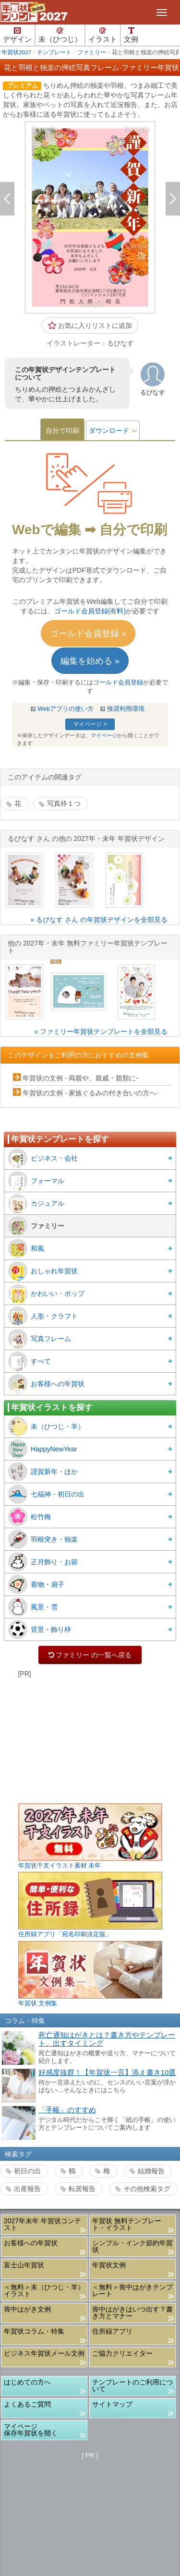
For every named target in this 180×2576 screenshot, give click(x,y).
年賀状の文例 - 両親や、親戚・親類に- (80, 1078)
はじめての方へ (27, 2382)
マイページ (104, 735)
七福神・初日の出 (46, 1494)
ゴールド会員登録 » (88, 633)
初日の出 (27, 2171)
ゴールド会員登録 (118, 682)
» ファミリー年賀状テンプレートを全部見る (101, 1031)
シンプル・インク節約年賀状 (132, 2246)
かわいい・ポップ (46, 1293)
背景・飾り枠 (39, 1629)
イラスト (102, 35)
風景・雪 (33, 1607)
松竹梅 (29, 1516)
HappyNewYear (42, 1449)
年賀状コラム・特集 (34, 2331)
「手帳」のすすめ (67, 2110)
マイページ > (90, 724)
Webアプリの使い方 (65, 709)
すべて (29, 1361)
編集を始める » (90, 661)
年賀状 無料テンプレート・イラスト (126, 2224)
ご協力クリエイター (122, 2353)
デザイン (17, 35)
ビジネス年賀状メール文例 (44, 2353)
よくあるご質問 (27, 2404)
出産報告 (27, 2189)
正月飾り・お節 (43, 1561)
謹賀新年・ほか (43, 1471)
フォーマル (36, 1180)
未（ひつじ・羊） (46, 1426)
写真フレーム (39, 1338)
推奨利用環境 (125, 709)
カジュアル (36, 1203)
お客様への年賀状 (46, 1383)
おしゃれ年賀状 (43, 1271)
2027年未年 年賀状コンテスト (42, 2224)
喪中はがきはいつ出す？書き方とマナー (132, 2312)
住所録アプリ (112, 2331)
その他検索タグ (146, 2189)
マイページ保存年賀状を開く (31, 2429)
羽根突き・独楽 (43, 1539)
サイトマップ (112, 2404)
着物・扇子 (36, 1584)
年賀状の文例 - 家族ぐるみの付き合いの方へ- (90, 1093)
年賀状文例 (109, 2265)
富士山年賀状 (24, 2265)
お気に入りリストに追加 (90, 325)
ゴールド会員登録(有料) (90, 611)
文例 (131, 35)
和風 (26, 1248)
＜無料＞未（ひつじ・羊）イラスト (44, 2290)
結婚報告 (151, 2171)
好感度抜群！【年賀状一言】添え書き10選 (107, 2072)
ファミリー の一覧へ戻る (90, 1655)
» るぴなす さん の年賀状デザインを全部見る (99, 919)
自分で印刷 (62, 430)
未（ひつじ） (60, 35)
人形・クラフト (43, 1316)
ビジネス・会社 (43, 1158)
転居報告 (82, 2189)
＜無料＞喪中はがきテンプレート (132, 2290)
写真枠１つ (64, 803)
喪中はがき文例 (27, 2309)
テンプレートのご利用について (132, 2385)
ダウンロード (109, 430)
